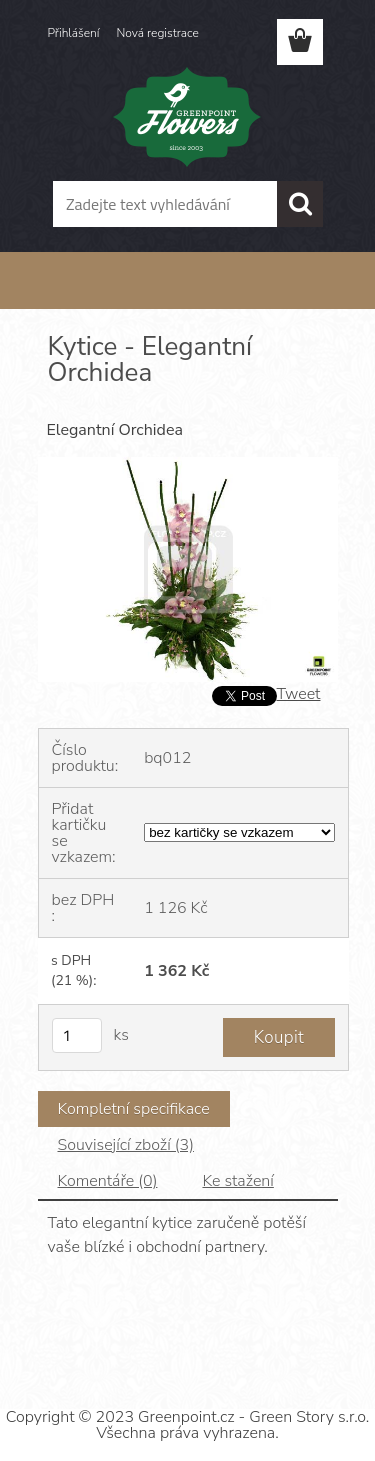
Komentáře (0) (108, 1181)
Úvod (66, 298)
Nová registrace (157, 33)
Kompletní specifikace (134, 1109)
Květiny (114, 298)
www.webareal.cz (256, 1341)
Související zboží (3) (126, 1145)
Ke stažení (237, 1181)
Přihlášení (74, 33)
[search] (300, 204)
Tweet (299, 694)
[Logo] (187, 117)
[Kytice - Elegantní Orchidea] (188, 465)
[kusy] (77, 1035)
